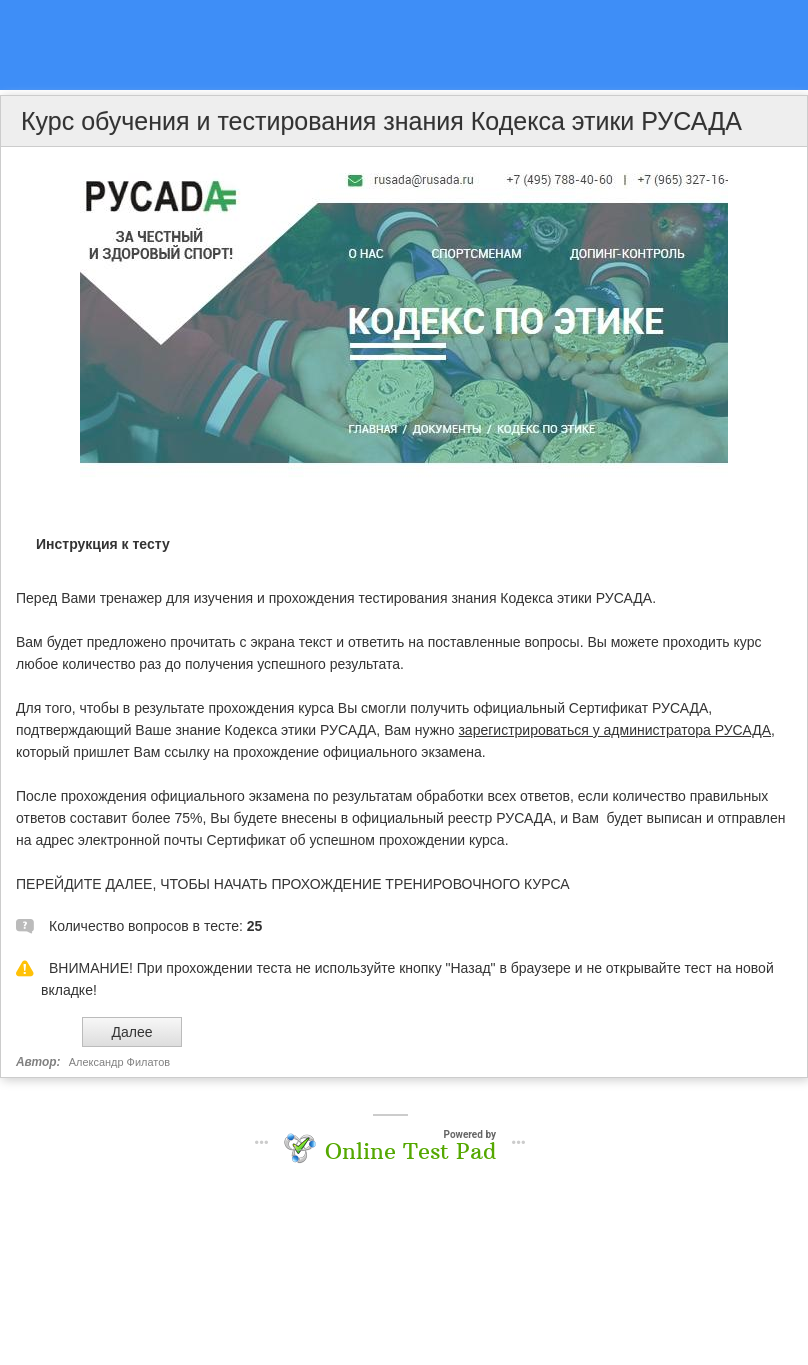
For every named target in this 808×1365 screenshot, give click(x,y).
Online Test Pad (410, 1151)
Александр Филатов (119, 1062)
